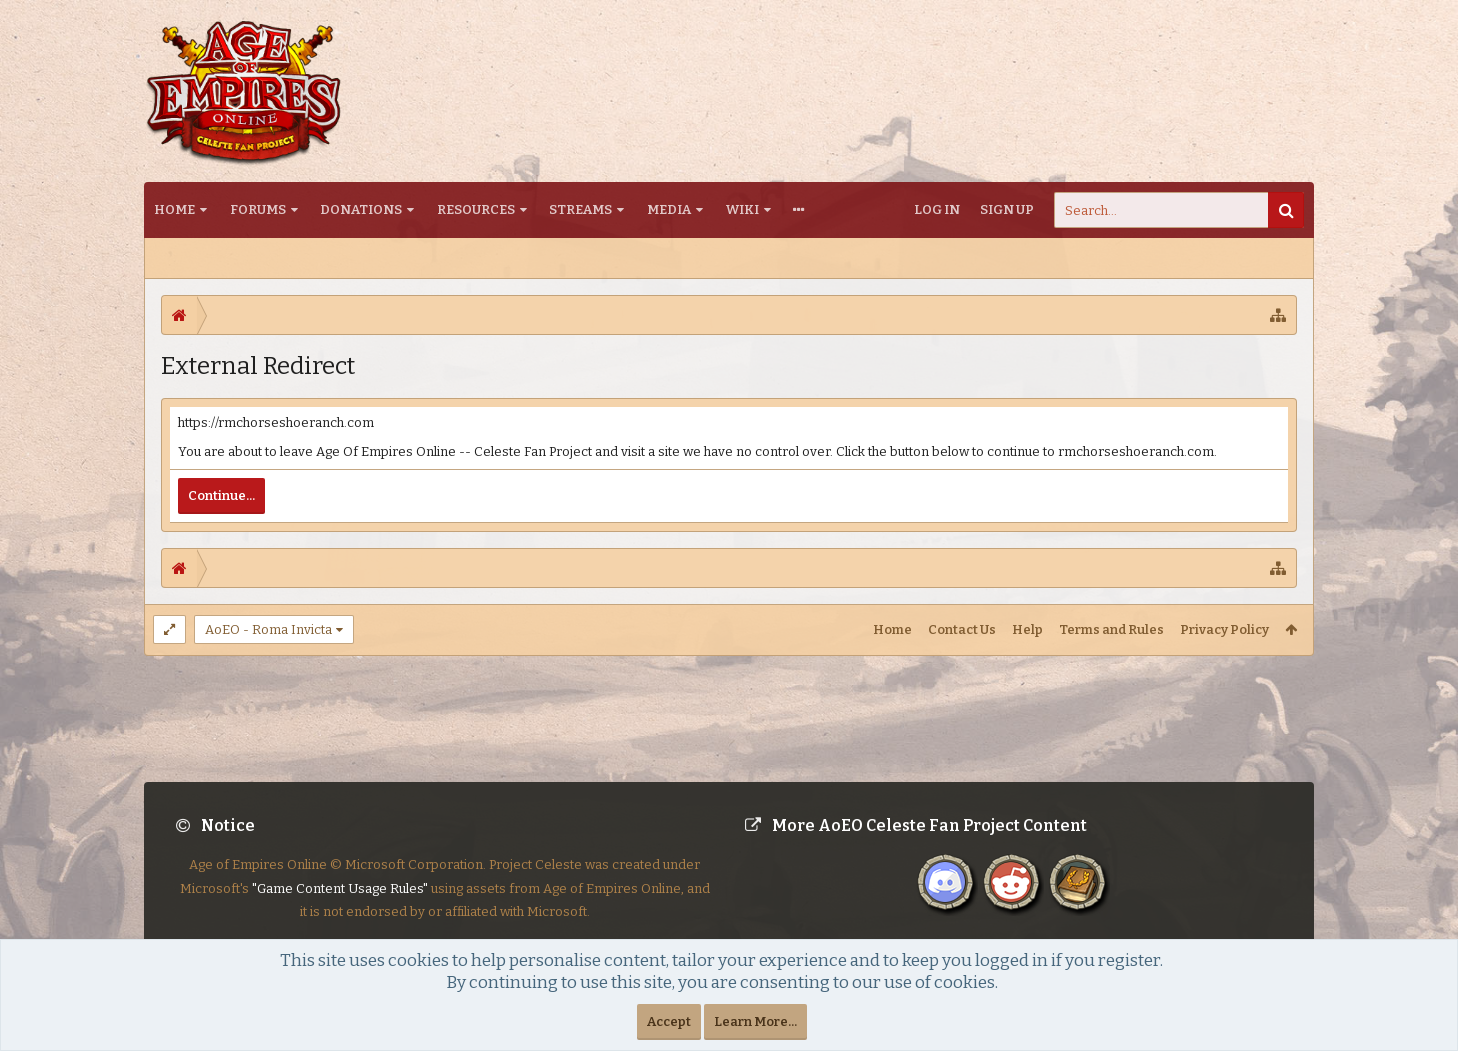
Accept (669, 1021)
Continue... (221, 495)
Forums (258, 209)
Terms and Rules (1111, 629)
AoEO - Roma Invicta (268, 629)
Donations (361, 209)
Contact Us (962, 629)
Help (1027, 629)
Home (174, 209)
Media (669, 209)
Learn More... (755, 1021)
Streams (580, 209)
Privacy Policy (1224, 629)
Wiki (742, 209)
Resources (476, 209)
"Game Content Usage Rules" (340, 904)
